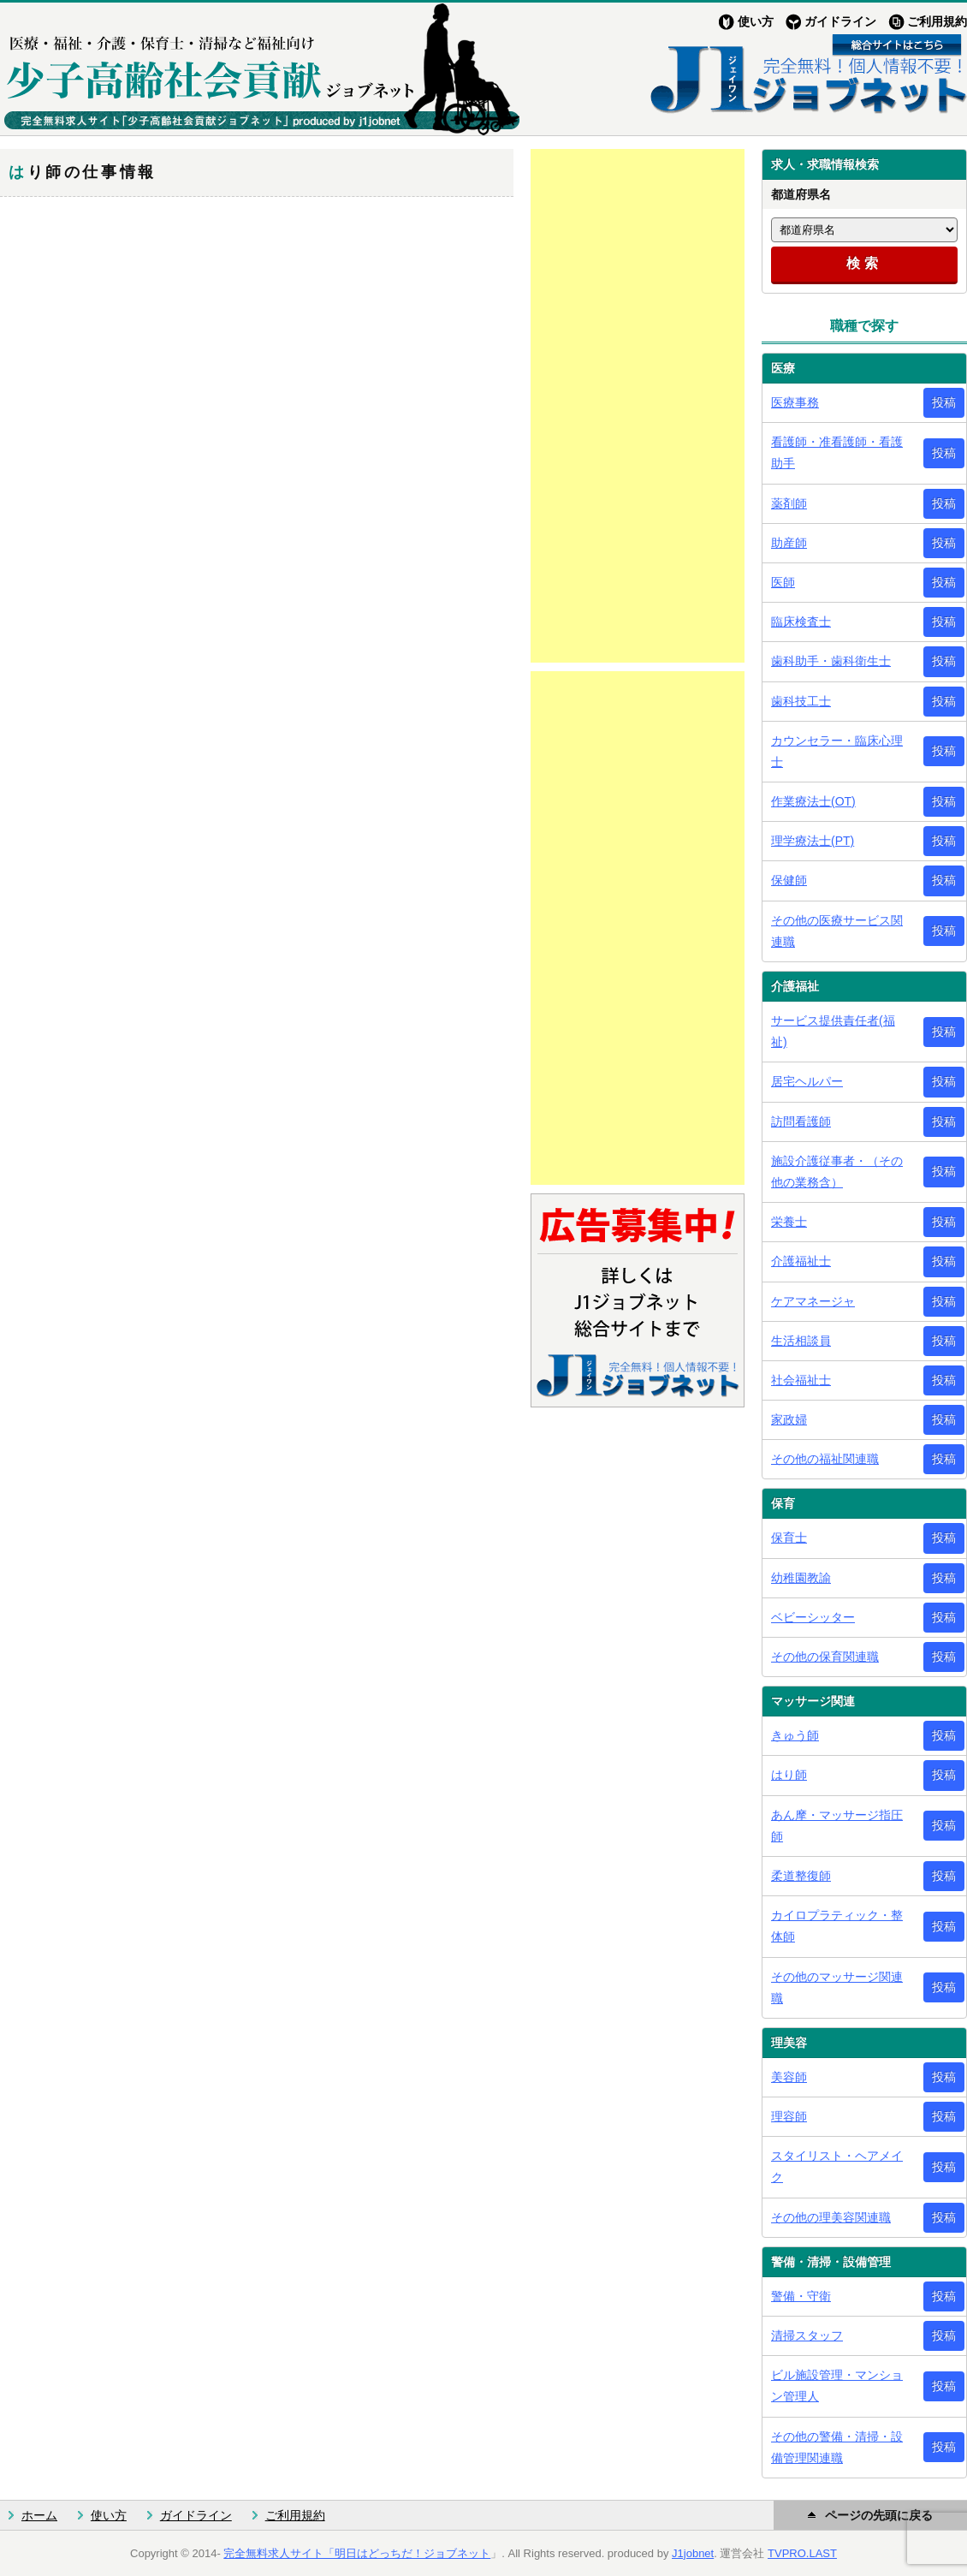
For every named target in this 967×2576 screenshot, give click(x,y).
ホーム (39, 2515)
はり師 (789, 1775)
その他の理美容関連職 (831, 2217)
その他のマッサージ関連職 (837, 1987)
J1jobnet (693, 2553)
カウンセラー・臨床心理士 (837, 751)
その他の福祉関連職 (825, 1459)
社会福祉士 (801, 1380)
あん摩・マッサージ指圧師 (837, 1825)
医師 (783, 582)
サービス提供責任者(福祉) (833, 1031)
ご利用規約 (937, 21)
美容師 (789, 2077)
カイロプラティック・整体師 (837, 1925)
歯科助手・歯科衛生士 (831, 661)
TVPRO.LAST (802, 2553)
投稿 (944, 402)
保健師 (789, 880)
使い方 (756, 21)
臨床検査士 (801, 621)
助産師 (789, 543)
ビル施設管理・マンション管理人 (837, 2385)
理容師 (789, 2116)
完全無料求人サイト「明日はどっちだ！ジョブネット (356, 2553)
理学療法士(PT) (812, 841)
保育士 (789, 1537)
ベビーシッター (813, 1617)
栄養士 (789, 1222)
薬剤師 (789, 503)
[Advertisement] (638, 406)
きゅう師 (795, 1735)
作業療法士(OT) (813, 801)
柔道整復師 (801, 1876)
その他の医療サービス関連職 (837, 931)
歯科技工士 (801, 701)
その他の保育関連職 (825, 1656)
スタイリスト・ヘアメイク (837, 2166)
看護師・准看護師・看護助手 (837, 452)
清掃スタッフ (807, 2335)
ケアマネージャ (813, 1301)
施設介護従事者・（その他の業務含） (837, 1171)
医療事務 (795, 402)
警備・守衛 (801, 2296)
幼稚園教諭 (801, 1578)
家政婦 (789, 1419)
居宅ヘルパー (807, 1081)
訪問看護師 (801, 1121)
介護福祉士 (801, 1261)
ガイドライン (840, 21)
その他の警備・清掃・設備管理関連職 (837, 2447)
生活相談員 (801, 1340)
